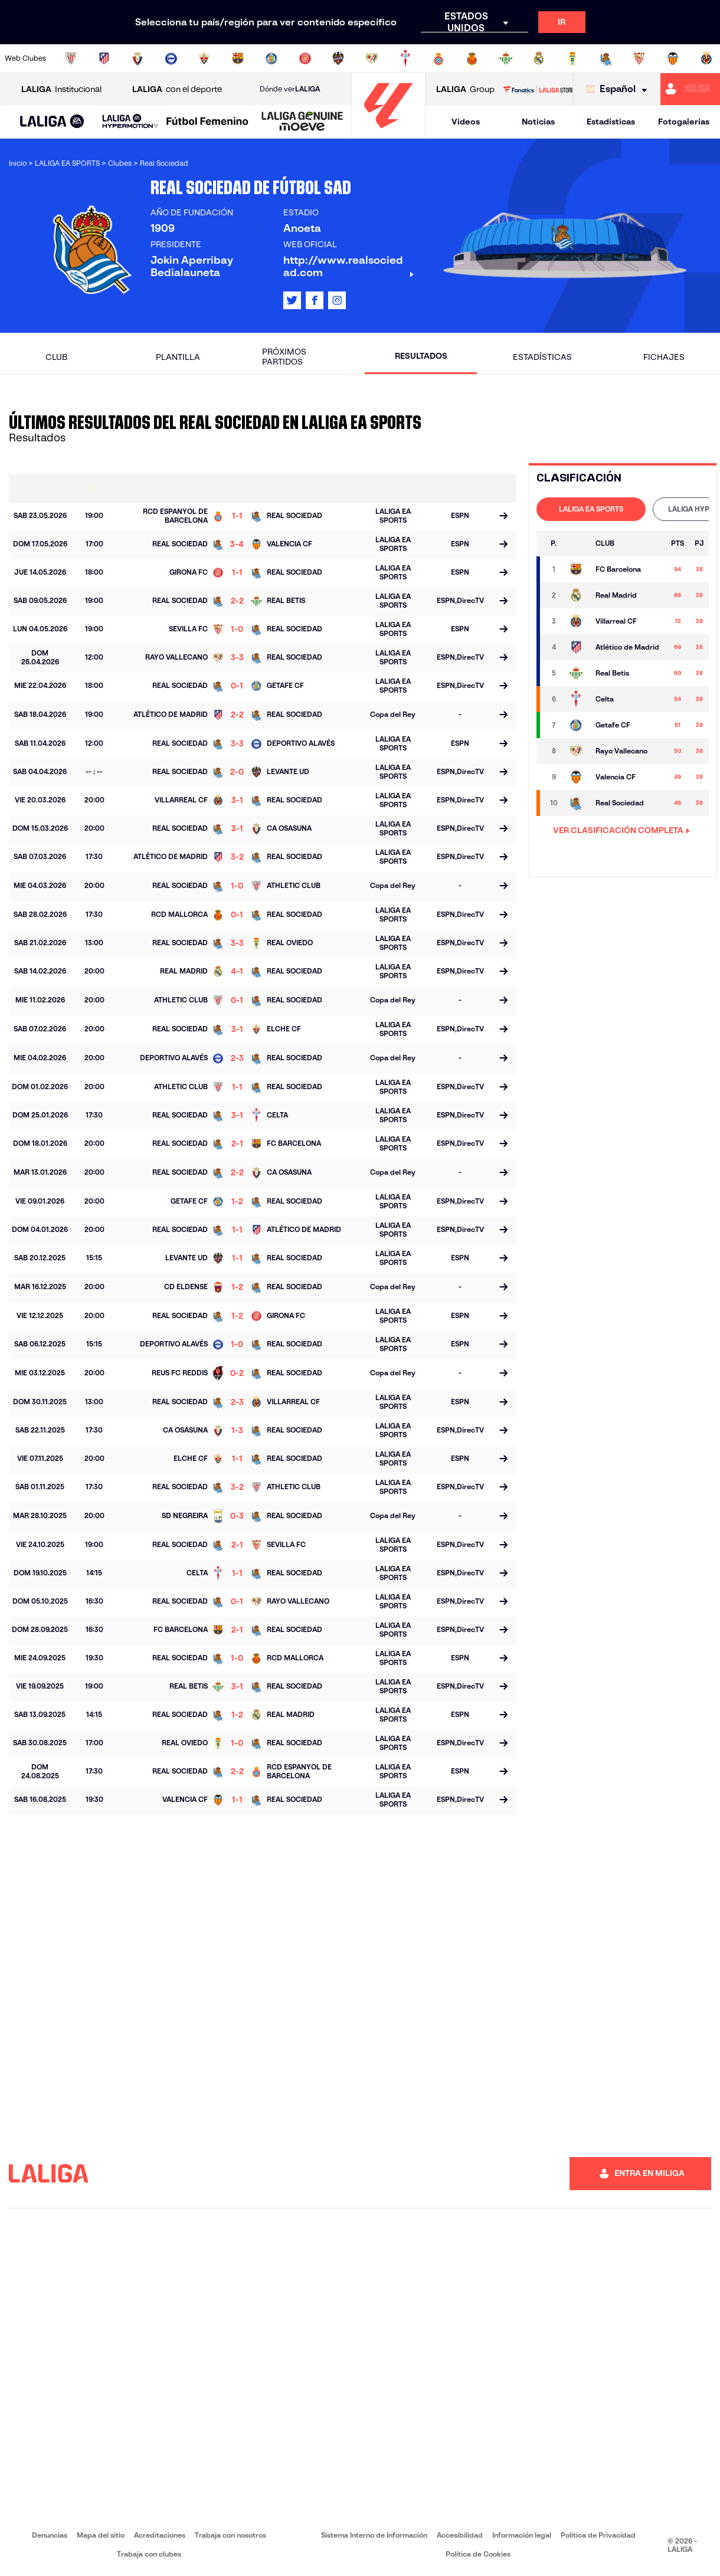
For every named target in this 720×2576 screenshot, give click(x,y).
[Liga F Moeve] (207, 122)
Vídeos (465, 121)
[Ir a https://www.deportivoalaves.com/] (171, 58)
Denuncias (49, 2535)
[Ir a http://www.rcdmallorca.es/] (472, 58)
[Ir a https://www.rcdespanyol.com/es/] (438, 58)
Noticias (538, 121)
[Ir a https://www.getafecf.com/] (271, 58)
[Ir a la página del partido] (503, 517)
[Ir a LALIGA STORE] (538, 89)
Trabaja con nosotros (230, 2535)
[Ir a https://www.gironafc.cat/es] (305, 58)
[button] (52, 122)
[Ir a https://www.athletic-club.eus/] (71, 58)
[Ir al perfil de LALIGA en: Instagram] (337, 300)
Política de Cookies (478, 2554)
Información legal (521, 2535)
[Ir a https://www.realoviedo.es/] (572, 58)
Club (56, 357)
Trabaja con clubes (149, 2554)
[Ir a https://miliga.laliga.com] (690, 89)
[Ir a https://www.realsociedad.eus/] (606, 58)
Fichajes (664, 357)
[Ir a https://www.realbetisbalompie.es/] (506, 58)
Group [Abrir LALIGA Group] (465, 89)
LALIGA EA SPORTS (591, 509)
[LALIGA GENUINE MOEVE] (302, 122)
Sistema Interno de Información (374, 2535)
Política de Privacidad (598, 2535)
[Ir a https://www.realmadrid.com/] (539, 58)
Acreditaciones (159, 2535)
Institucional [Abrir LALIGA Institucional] (61, 89)
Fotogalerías (683, 121)
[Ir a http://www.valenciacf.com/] (673, 58)
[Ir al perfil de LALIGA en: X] (292, 300)
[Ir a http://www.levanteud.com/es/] (338, 58)
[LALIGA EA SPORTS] (52, 122)
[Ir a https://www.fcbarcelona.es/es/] (238, 58)
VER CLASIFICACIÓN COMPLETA (621, 830)
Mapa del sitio (101, 2535)
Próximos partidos (284, 356)
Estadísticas (611, 121)
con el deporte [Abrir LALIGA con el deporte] (177, 89)
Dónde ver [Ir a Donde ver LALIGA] (290, 89)
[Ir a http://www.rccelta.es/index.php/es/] (405, 58)
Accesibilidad (460, 2535)
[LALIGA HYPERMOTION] (130, 122)
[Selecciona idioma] (619, 89)
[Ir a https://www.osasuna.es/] (137, 58)
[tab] (591, 509)
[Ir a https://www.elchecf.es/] (204, 58)
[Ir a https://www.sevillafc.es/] (639, 58)
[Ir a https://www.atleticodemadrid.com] (104, 58)
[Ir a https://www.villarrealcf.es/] (706, 58)
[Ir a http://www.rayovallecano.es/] (372, 58)
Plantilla (178, 357)
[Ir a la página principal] (388, 133)
